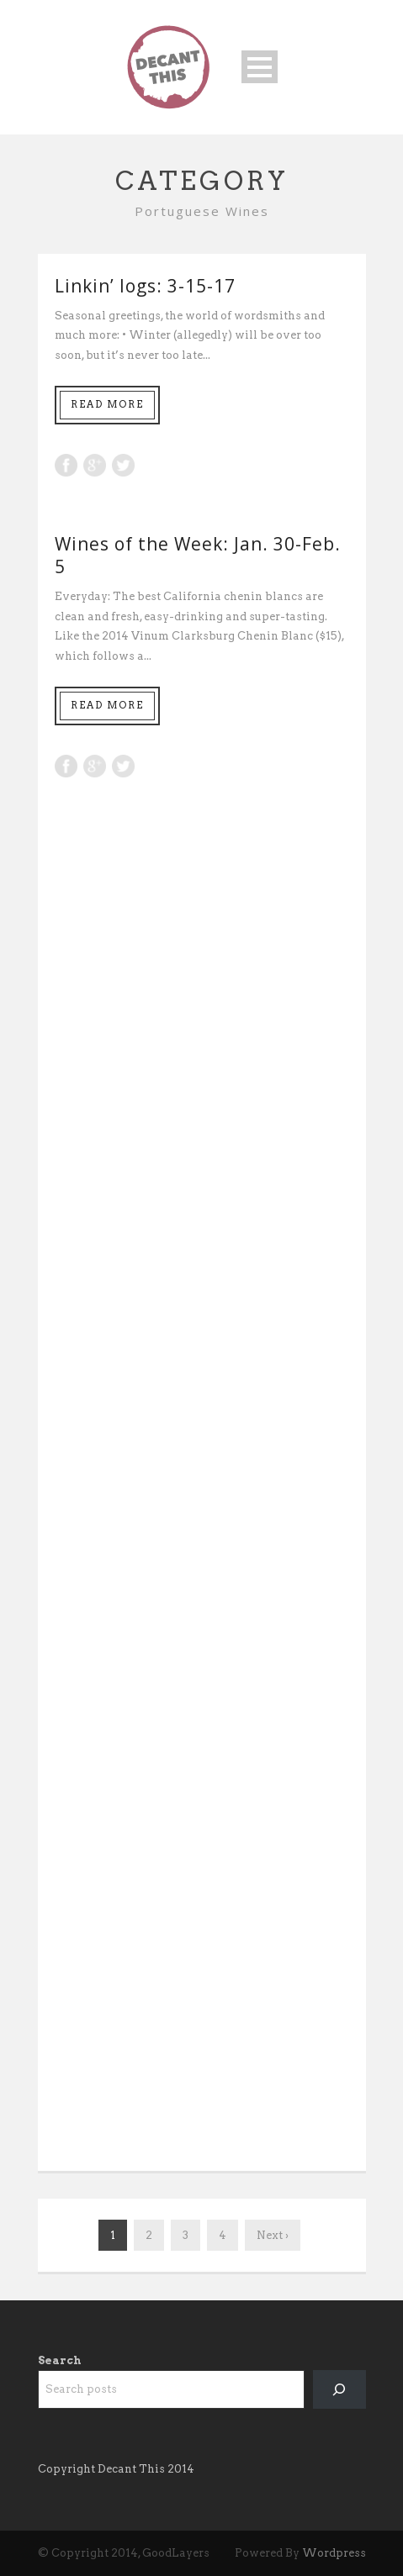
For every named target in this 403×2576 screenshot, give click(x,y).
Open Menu (259, 66)
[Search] (339, 2389)
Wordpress (334, 2553)
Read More (107, 404)
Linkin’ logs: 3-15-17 (145, 286)
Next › (273, 2235)
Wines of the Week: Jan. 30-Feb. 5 (198, 555)
